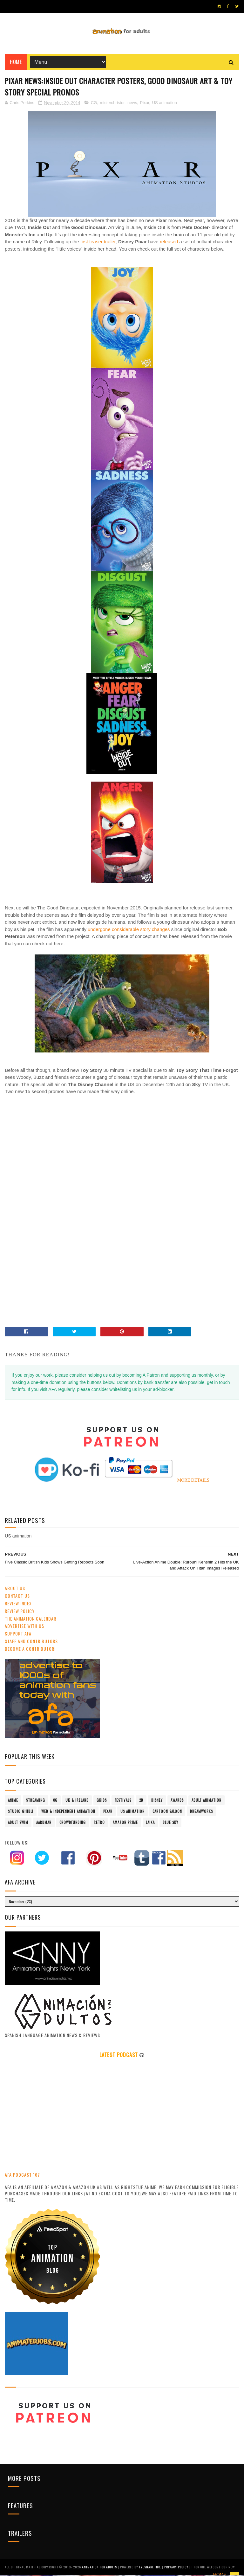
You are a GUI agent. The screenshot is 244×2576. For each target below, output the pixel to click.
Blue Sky (170, 1823)
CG (94, 104)
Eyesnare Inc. (150, 2568)
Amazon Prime (125, 1823)
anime (13, 1801)
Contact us (17, 1597)
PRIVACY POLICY (176, 2568)
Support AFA (18, 1634)
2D (141, 1801)
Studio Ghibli (20, 1812)
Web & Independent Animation (68, 1812)
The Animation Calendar (30, 1619)
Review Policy (20, 1612)
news (132, 104)
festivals (123, 1801)
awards (177, 1801)
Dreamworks (201, 1812)
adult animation (206, 1801)
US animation (164, 104)
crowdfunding (72, 1823)
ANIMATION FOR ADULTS (100, 2568)
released (170, 243)
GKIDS (102, 1801)
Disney (157, 1801)
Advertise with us (24, 1627)
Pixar (144, 104)
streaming (35, 1801)
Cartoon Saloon (167, 1812)
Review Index (18, 1604)
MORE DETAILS (193, 1481)
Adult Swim (18, 1823)
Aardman (43, 1823)
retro (99, 1823)
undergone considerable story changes (128, 930)
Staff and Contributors (31, 1642)
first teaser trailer (98, 243)
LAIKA (150, 1823)
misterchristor (112, 104)
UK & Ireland (77, 1801)
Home (16, 63)
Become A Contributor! (30, 1649)
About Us (15, 1589)
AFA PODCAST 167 (22, 2175)
